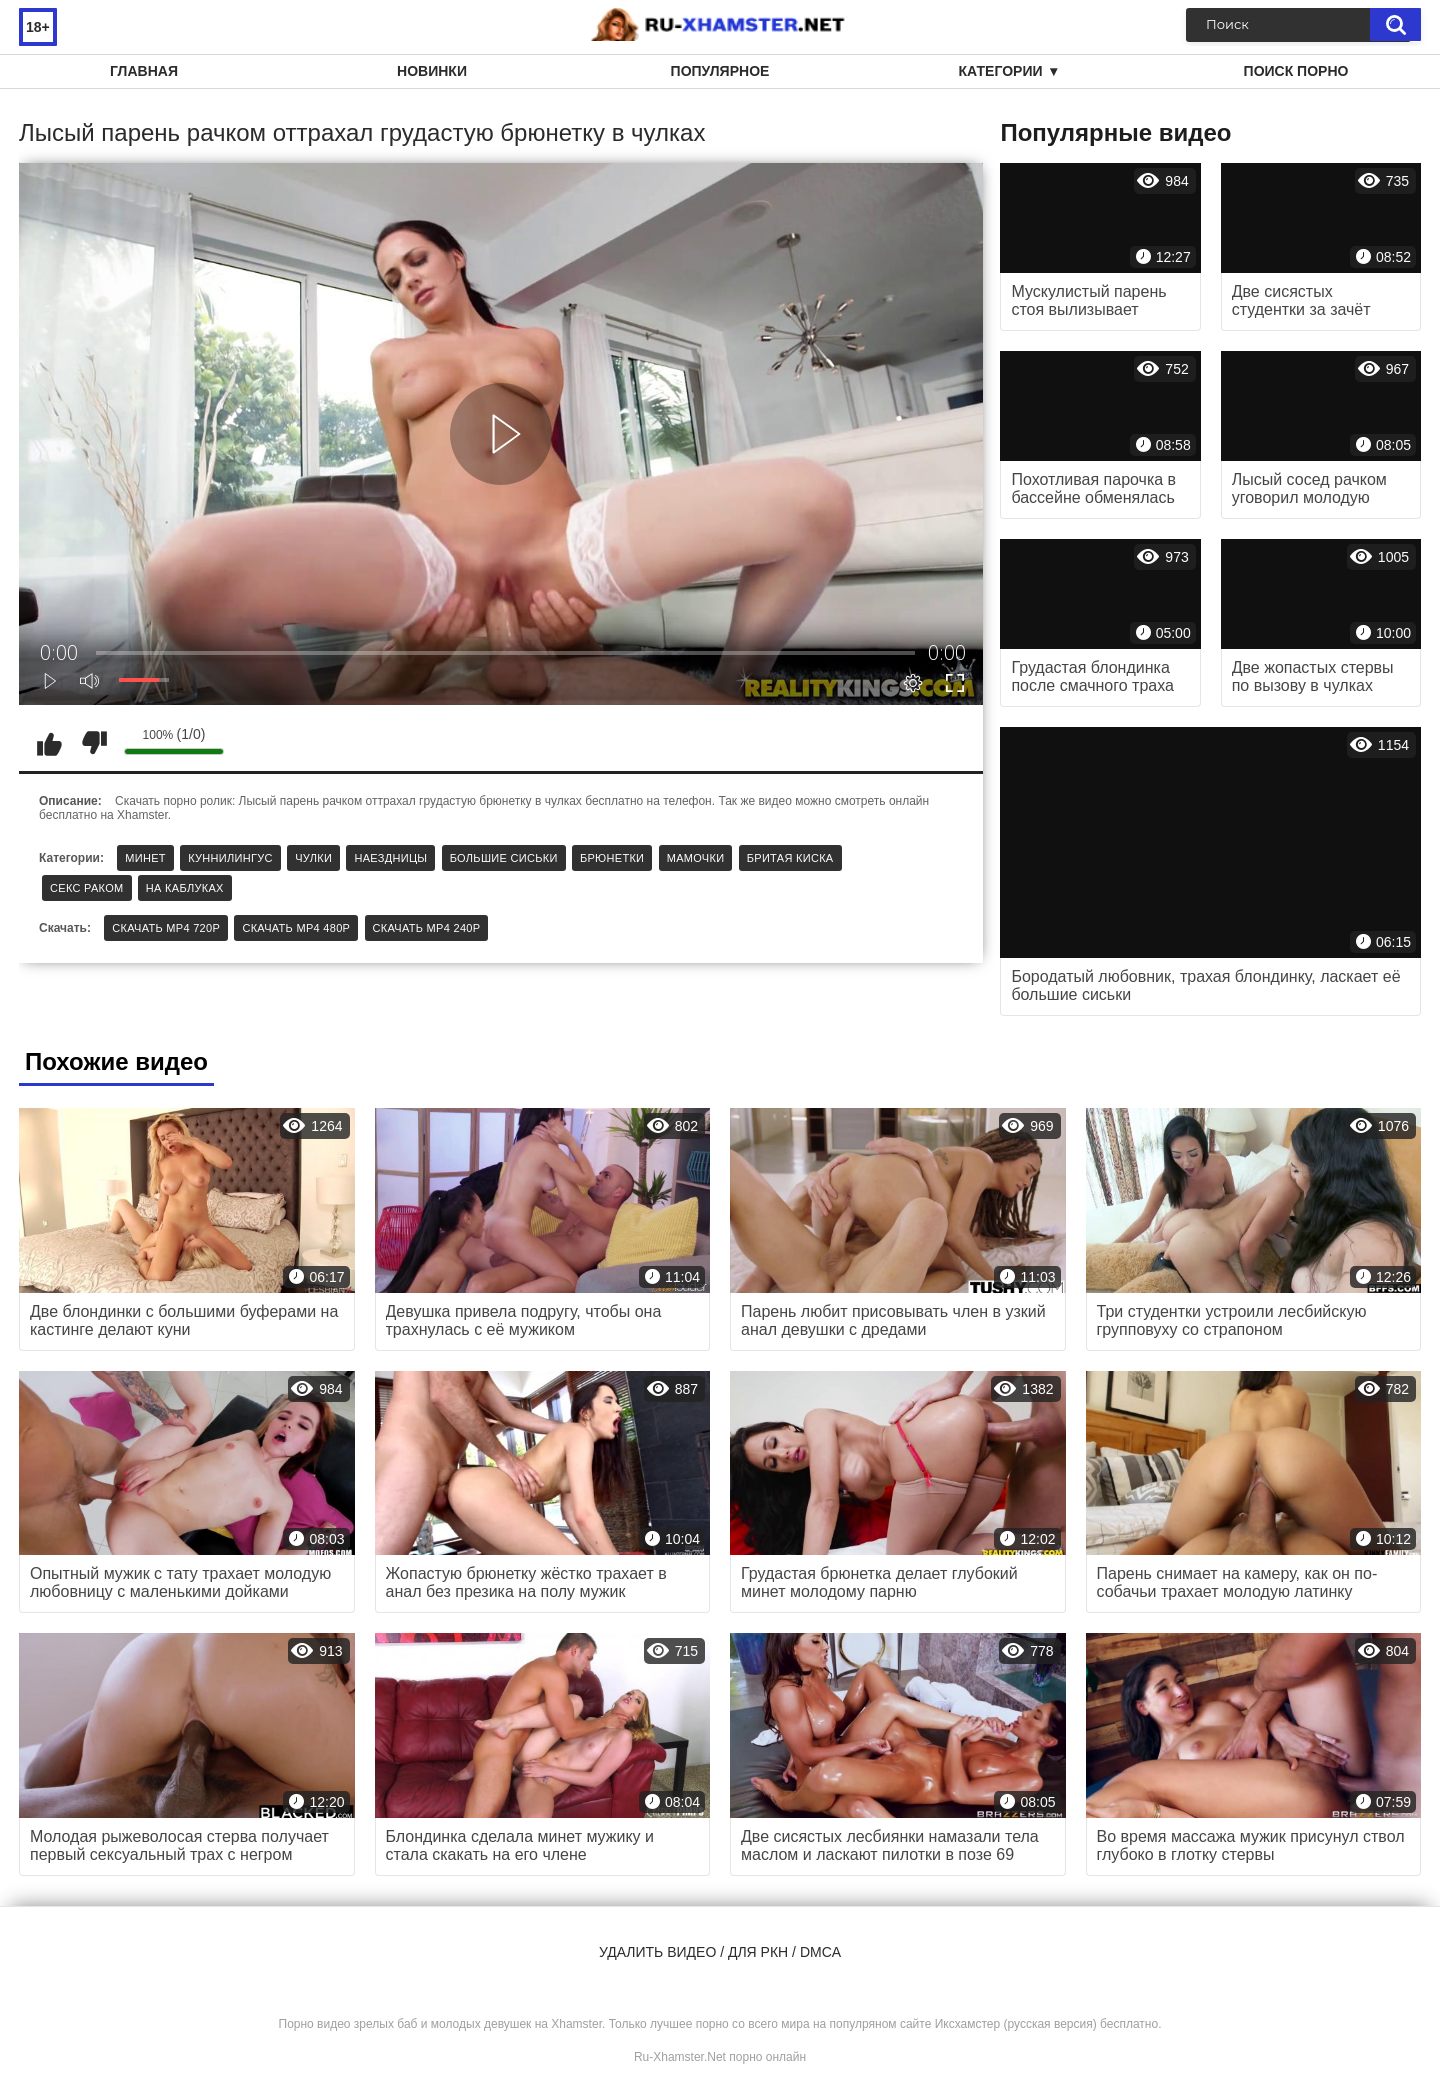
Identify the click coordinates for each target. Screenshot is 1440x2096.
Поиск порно (1296, 71)
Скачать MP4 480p (296, 928)
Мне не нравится (94, 743)
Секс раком (87, 888)
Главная (144, 71)
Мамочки (696, 858)
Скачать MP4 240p (427, 928)
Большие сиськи (504, 858)
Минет (145, 858)
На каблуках (185, 888)
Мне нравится (49, 743)
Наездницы (390, 858)
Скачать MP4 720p (166, 928)
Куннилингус (230, 858)
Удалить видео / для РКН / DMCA (720, 1952)
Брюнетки (612, 858)
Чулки (313, 858)
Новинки (432, 71)
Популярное (720, 71)
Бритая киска (790, 858)
